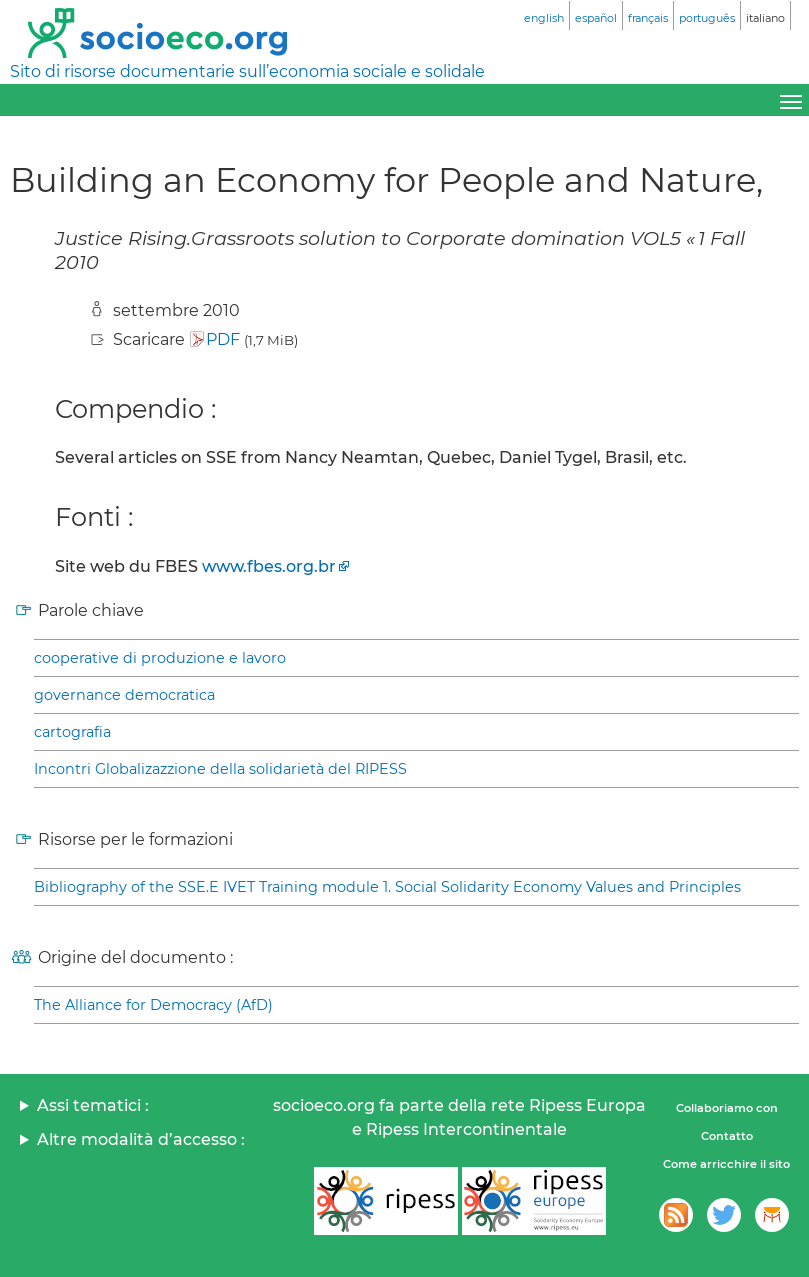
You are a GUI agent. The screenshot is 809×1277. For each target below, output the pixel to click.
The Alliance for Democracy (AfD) (153, 1005)
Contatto (727, 1136)
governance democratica (124, 695)
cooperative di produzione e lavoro (160, 658)
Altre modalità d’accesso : (141, 1139)
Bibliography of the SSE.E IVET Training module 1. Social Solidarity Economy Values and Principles (387, 887)
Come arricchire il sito (726, 1164)
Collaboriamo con (727, 1108)
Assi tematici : (93, 1105)
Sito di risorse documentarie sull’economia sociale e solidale (247, 71)
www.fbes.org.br (269, 566)
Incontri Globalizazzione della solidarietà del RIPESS (220, 769)
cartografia (72, 732)
